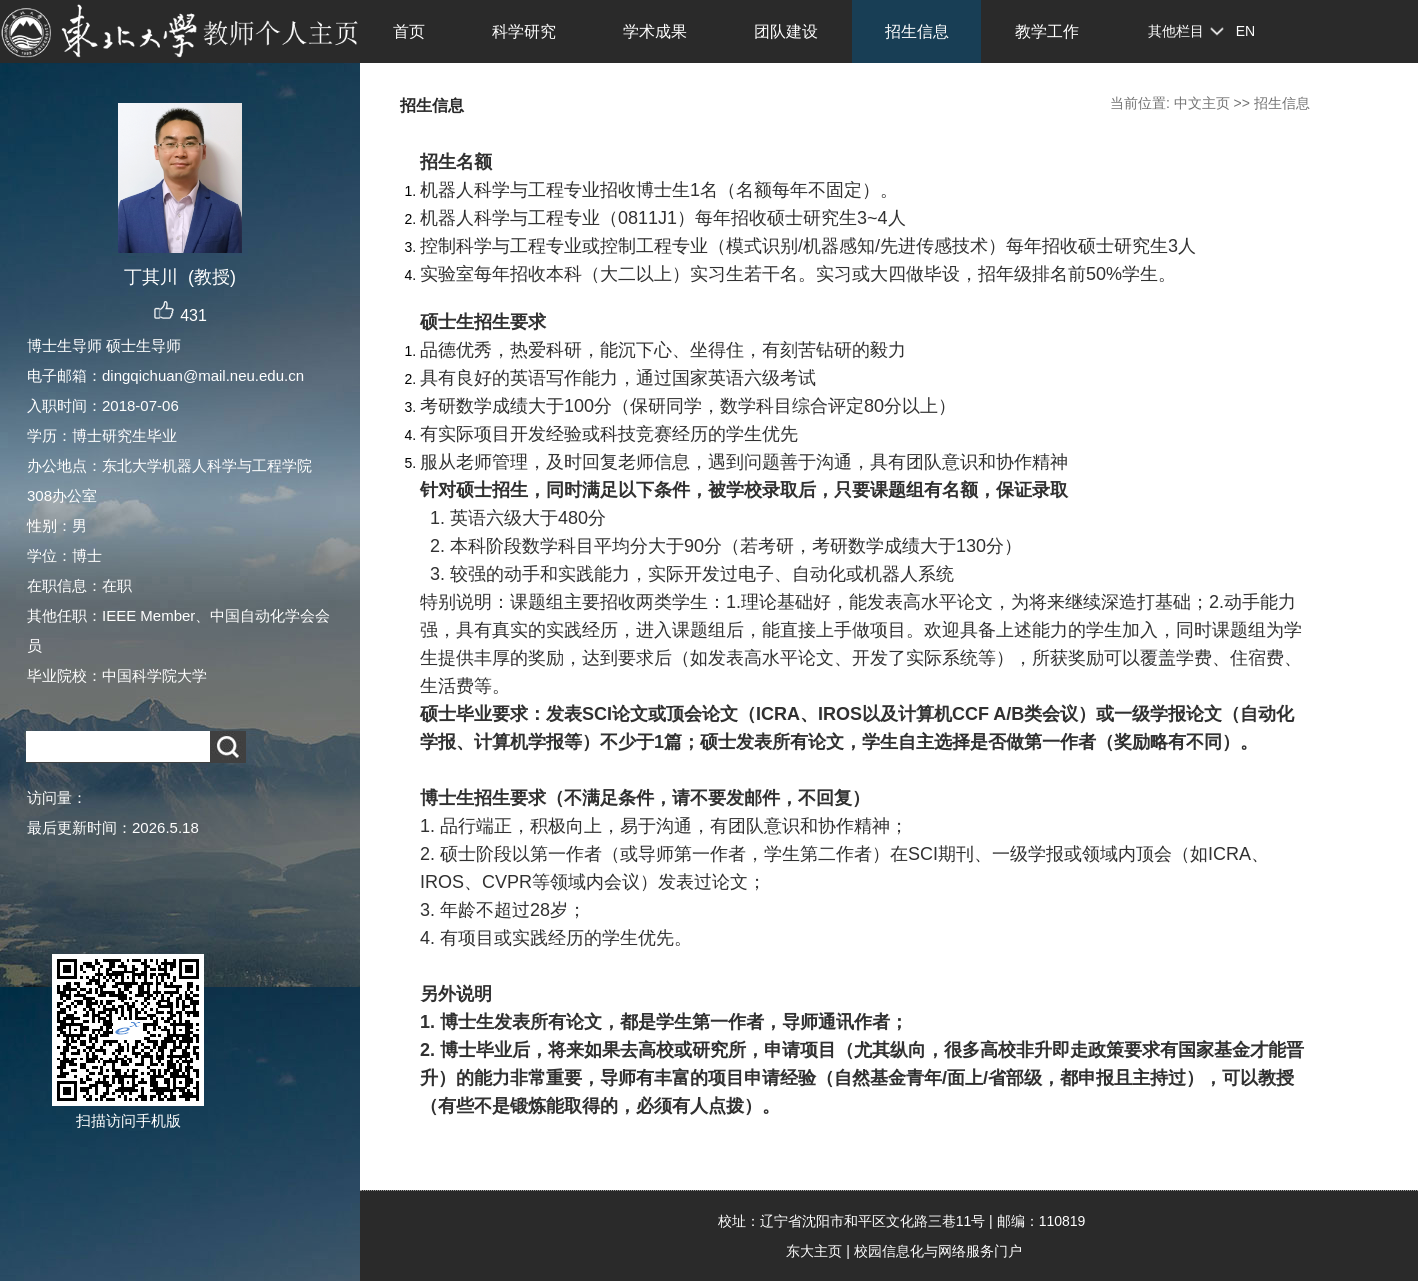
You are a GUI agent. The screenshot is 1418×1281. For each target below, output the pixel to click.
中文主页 (1202, 103)
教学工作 (1047, 31)
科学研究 (524, 31)
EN (1245, 31)
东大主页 (814, 1251)
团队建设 (786, 31)
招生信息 (917, 31)
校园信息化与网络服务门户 (938, 1251)
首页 (409, 31)
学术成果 (655, 31)
